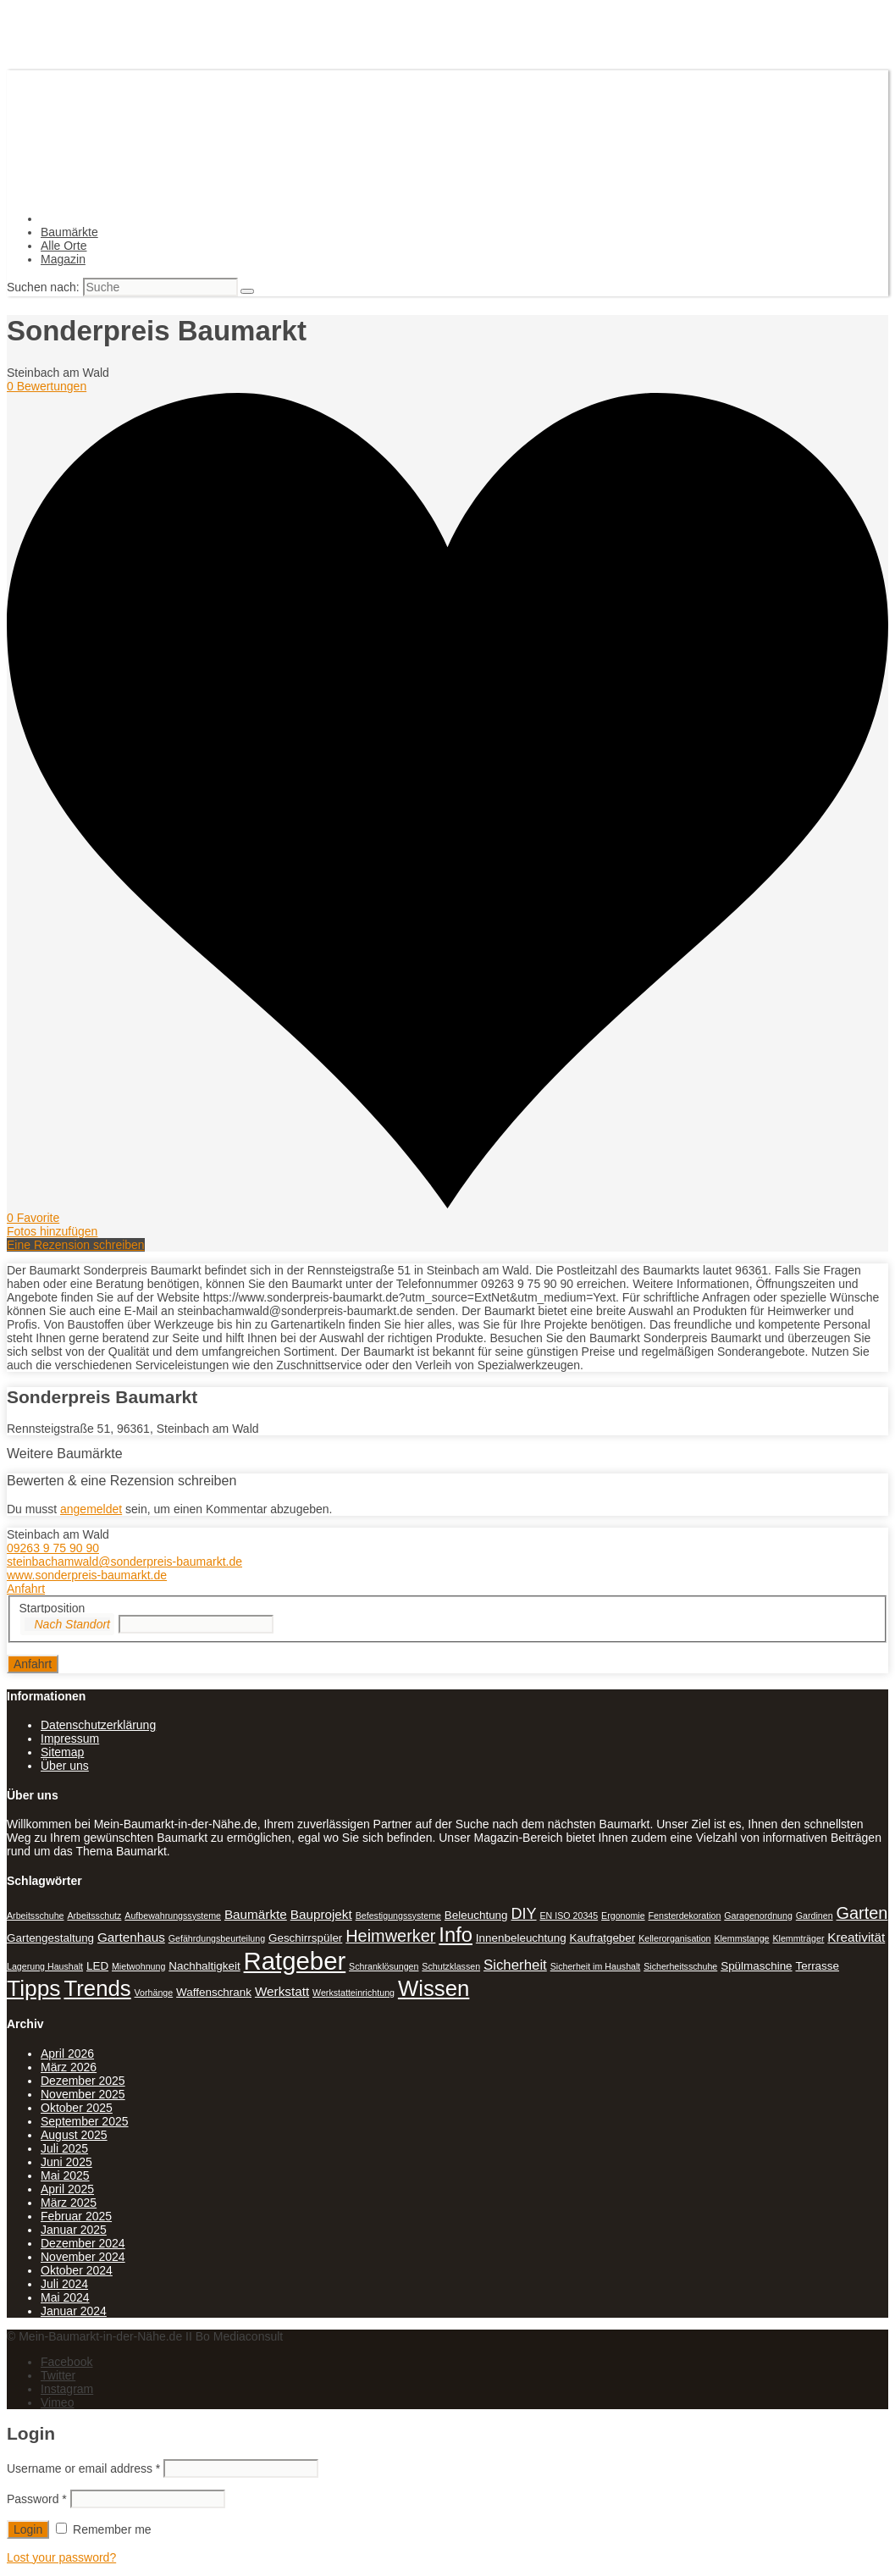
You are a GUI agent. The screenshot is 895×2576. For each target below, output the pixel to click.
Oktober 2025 (77, 2107)
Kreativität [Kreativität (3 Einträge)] (856, 1937)
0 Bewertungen (46, 386)
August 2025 (74, 2135)
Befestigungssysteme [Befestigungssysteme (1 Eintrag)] (398, 1915)
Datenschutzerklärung (98, 1725)
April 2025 (67, 2189)
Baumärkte (69, 232)
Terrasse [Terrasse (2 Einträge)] (817, 1966)
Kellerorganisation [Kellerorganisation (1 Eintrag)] (674, 1938)
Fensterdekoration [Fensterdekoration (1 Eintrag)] (685, 1915)
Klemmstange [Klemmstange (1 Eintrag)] (741, 1938)
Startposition (52, 1608)
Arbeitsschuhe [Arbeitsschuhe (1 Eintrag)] (35, 1915)
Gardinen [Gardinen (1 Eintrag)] (814, 1915)
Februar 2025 (76, 2216)
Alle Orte (63, 245)
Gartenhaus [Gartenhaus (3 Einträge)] (131, 1937)
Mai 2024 (65, 2297)
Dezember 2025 (83, 2080)
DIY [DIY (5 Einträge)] (523, 1913)
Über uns (65, 1765)
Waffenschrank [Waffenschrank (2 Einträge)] (213, 1992)
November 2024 (83, 2257)
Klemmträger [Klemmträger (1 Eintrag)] (798, 1938)
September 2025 (85, 2121)
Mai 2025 (65, 2175)
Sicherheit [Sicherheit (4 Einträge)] (515, 1965)
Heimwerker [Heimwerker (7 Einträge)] (390, 1935)
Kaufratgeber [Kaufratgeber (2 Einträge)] (603, 1938)
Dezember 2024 (83, 2243)
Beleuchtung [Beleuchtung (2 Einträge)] (476, 1915)
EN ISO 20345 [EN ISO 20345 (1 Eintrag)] (568, 1915)
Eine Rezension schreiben (76, 1245)
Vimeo (57, 2402)
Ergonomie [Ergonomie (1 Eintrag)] (623, 1915)
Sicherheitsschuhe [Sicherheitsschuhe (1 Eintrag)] (680, 1966)
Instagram (67, 2389)
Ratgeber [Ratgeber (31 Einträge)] (295, 1961)
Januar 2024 (74, 2311)
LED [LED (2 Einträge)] (97, 1966)
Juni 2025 (66, 2162)
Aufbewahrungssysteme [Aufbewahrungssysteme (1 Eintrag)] (172, 1915)
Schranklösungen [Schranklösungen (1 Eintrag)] (383, 1966)
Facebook (66, 2362)
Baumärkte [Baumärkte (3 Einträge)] (255, 1914)
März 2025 (69, 2202)
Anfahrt (26, 1588)
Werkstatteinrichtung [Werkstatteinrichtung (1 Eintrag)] (353, 1992)
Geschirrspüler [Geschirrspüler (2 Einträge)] (305, 1938)
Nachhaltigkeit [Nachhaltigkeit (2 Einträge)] (204, 1966)
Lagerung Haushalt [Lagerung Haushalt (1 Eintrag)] (45, 1966)
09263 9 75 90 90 (53, 1548)
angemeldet (91, 1509)
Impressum (70, 1738)
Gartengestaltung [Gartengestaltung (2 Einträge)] (50, 1938)
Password (37, 2499)
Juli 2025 (64, 2148)
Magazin (63, 259)
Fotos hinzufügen (52, 1231)
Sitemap (62, 1752)
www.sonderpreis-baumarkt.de (87, 1575)
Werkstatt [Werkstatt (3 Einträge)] (282, 1991)
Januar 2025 (74, 2229)
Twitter (58, 2375)
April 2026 (67, 2053)
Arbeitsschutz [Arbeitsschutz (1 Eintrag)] (94, 1915)
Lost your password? (61, 2557)
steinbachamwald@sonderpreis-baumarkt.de (124, 1561)
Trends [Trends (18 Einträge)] (97, 1988)
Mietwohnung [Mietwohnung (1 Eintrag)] (138, 1966)
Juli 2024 (64, 2284)
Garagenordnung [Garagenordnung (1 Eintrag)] (758, 1915)
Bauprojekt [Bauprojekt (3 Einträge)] (321, 1914)
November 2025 (83, 2094)
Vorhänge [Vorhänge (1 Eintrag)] (154, 1992)
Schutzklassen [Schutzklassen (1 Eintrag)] (451, 1966)
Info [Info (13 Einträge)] (455, 1934)
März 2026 (69, 2067)
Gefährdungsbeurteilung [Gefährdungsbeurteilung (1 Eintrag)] (217, 1938)
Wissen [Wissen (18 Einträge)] (433, 1988)
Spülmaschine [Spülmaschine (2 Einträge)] (756, 1966)
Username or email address (83, 2468)
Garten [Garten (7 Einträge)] (862, 1913)
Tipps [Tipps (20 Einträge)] (34, 1988)
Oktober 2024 (77, 2270)
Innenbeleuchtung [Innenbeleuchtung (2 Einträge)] (521, 1938)
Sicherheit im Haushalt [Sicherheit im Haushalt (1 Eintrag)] (595, 1966)
